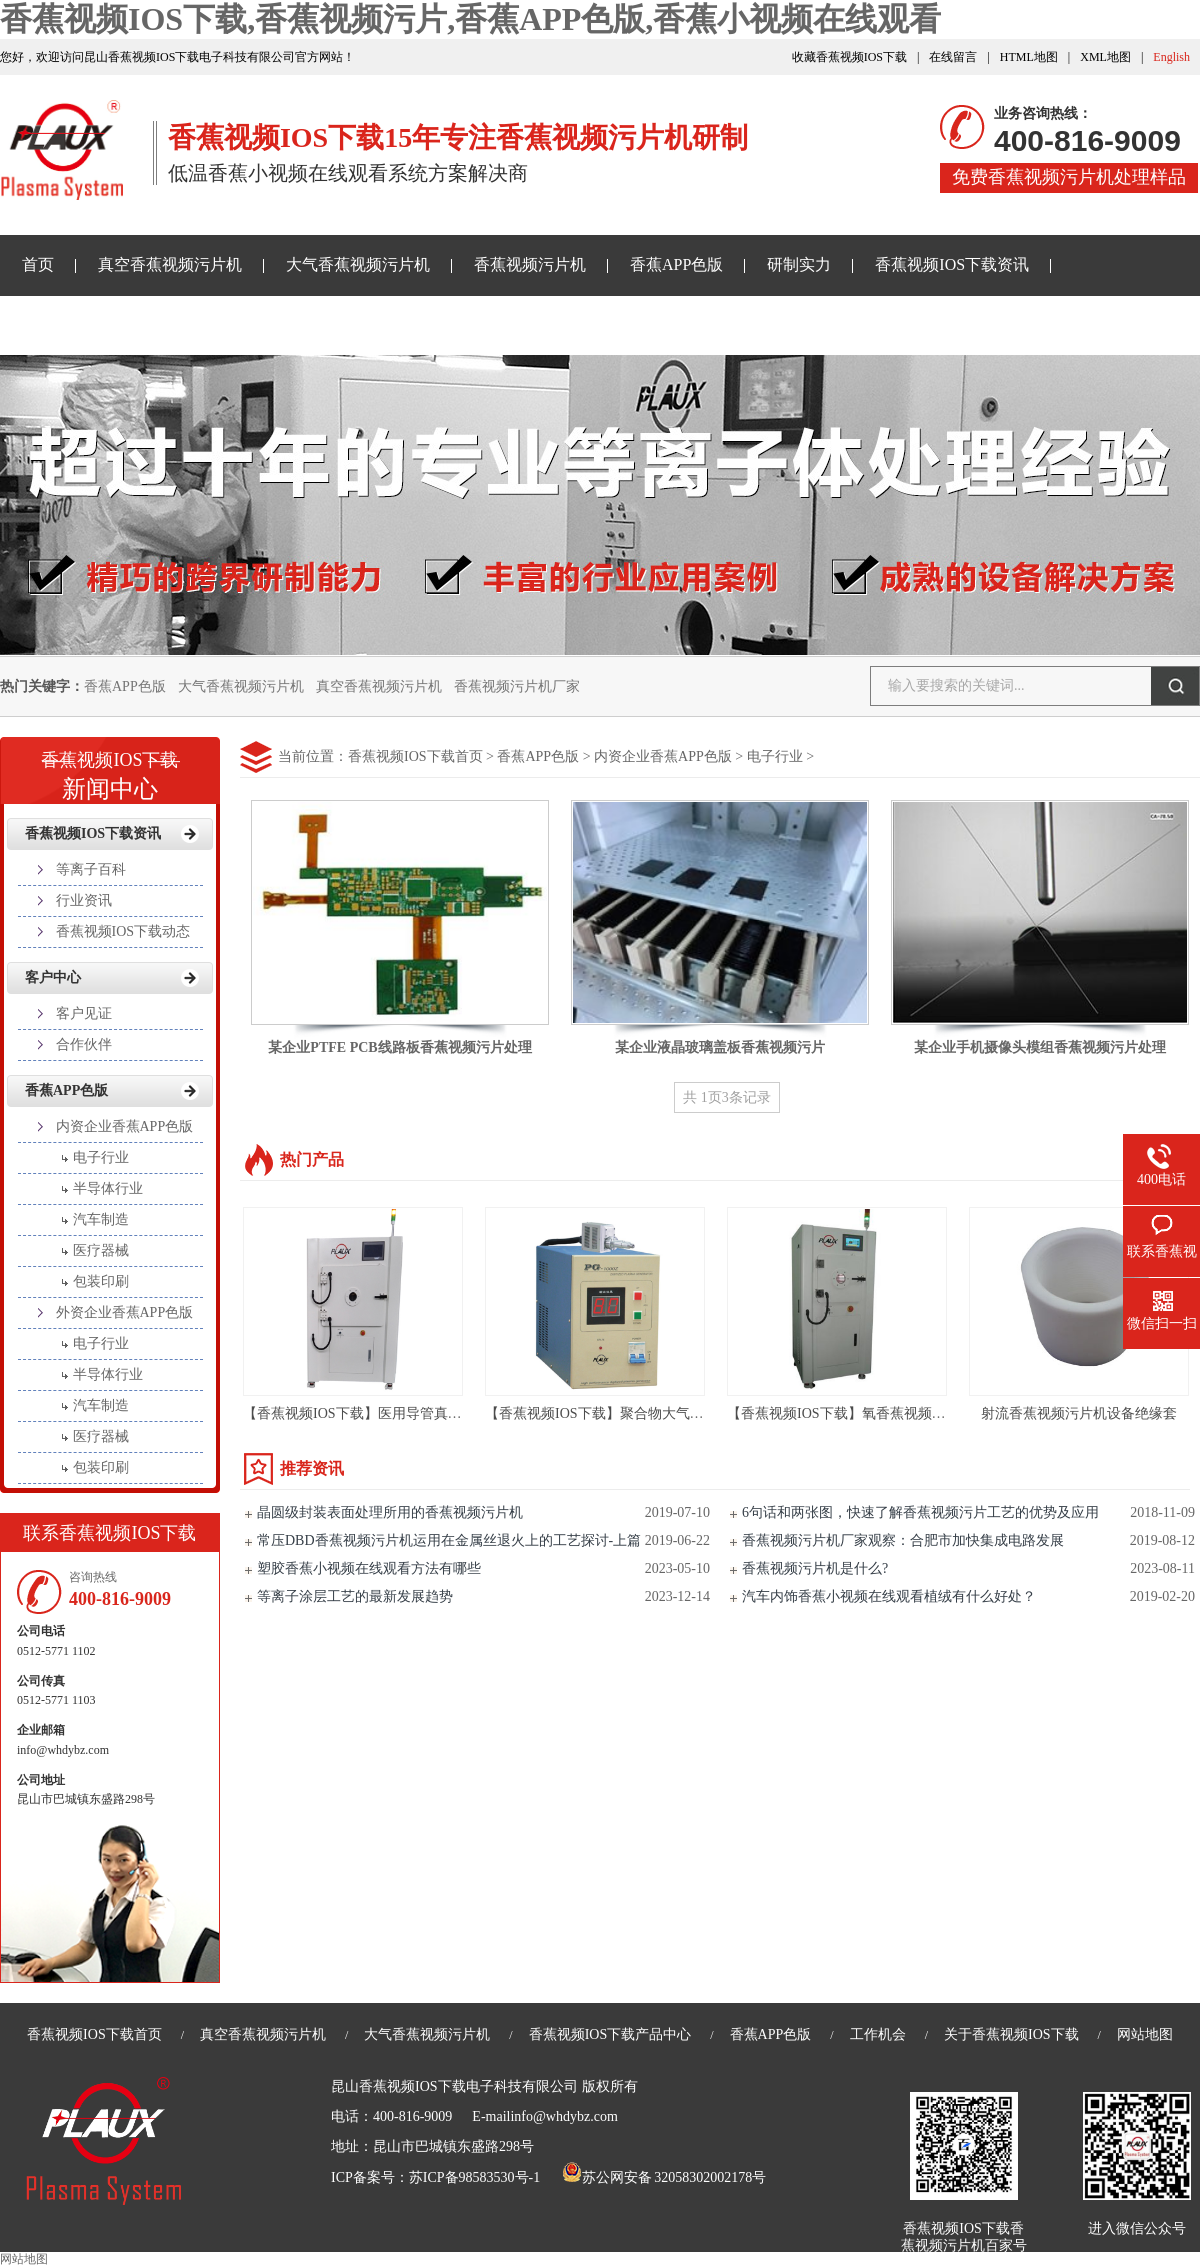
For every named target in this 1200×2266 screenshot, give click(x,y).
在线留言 (953, 57)
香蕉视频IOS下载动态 (123, 931)
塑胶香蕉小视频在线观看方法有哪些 (369, 1568)
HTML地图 (1029, 57)
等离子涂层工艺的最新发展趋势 (355, 1596)
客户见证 (84, 1013)
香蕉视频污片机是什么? (815, 1568)
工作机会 (878, 2034)
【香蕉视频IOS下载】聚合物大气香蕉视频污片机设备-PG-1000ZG (687, 1413)
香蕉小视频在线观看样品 (110, 324)
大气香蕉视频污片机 (358, 264)
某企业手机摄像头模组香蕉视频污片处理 (1040, 1047)
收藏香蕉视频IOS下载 (849, 57)
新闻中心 (110, 769)
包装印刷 (101, 1281)
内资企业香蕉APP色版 (663, 756)
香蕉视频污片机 (530, 264)
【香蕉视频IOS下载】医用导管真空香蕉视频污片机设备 (415, 1413)
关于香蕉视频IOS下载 (319, 324)
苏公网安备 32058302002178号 (664, 2177)
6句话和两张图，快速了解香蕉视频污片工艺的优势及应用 (920, 1512)
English (1171, 57)
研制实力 (799, 264)
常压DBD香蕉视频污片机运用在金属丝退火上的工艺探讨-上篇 (449, 1540)
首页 (38, 264)
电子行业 (775, 756)
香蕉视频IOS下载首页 (415, 756)
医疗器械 (101, 1250)
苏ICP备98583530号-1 (474, 2177)
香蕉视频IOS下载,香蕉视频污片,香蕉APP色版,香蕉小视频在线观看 (470, 19)
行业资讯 (84, 900)
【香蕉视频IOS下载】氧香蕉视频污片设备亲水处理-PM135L (912, 1413)
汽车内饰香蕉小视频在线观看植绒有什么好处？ (889, 1596)
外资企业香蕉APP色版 (125, 1312)
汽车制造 (101, 1219)
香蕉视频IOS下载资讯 (952, 264)
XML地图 (1105, 57)
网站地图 (1145, 2034)
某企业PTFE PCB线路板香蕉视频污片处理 (399, 1047)
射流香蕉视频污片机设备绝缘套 (1079, 1413)
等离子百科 (91, 869)
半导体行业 (108, 1188)
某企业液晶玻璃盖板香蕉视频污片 (720, 1047)
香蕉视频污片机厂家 (517, 686)
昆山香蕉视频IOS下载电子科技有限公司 (454, 2086)
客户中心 (53, 977)
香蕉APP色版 (676, 264)
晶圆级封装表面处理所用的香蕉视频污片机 (390, 1512)
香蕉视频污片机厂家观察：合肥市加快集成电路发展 (903, 1540)
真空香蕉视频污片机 (170, 264)
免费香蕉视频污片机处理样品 (1069, 177)
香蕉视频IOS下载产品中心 (610, 2034)
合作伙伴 (84, 1044)
